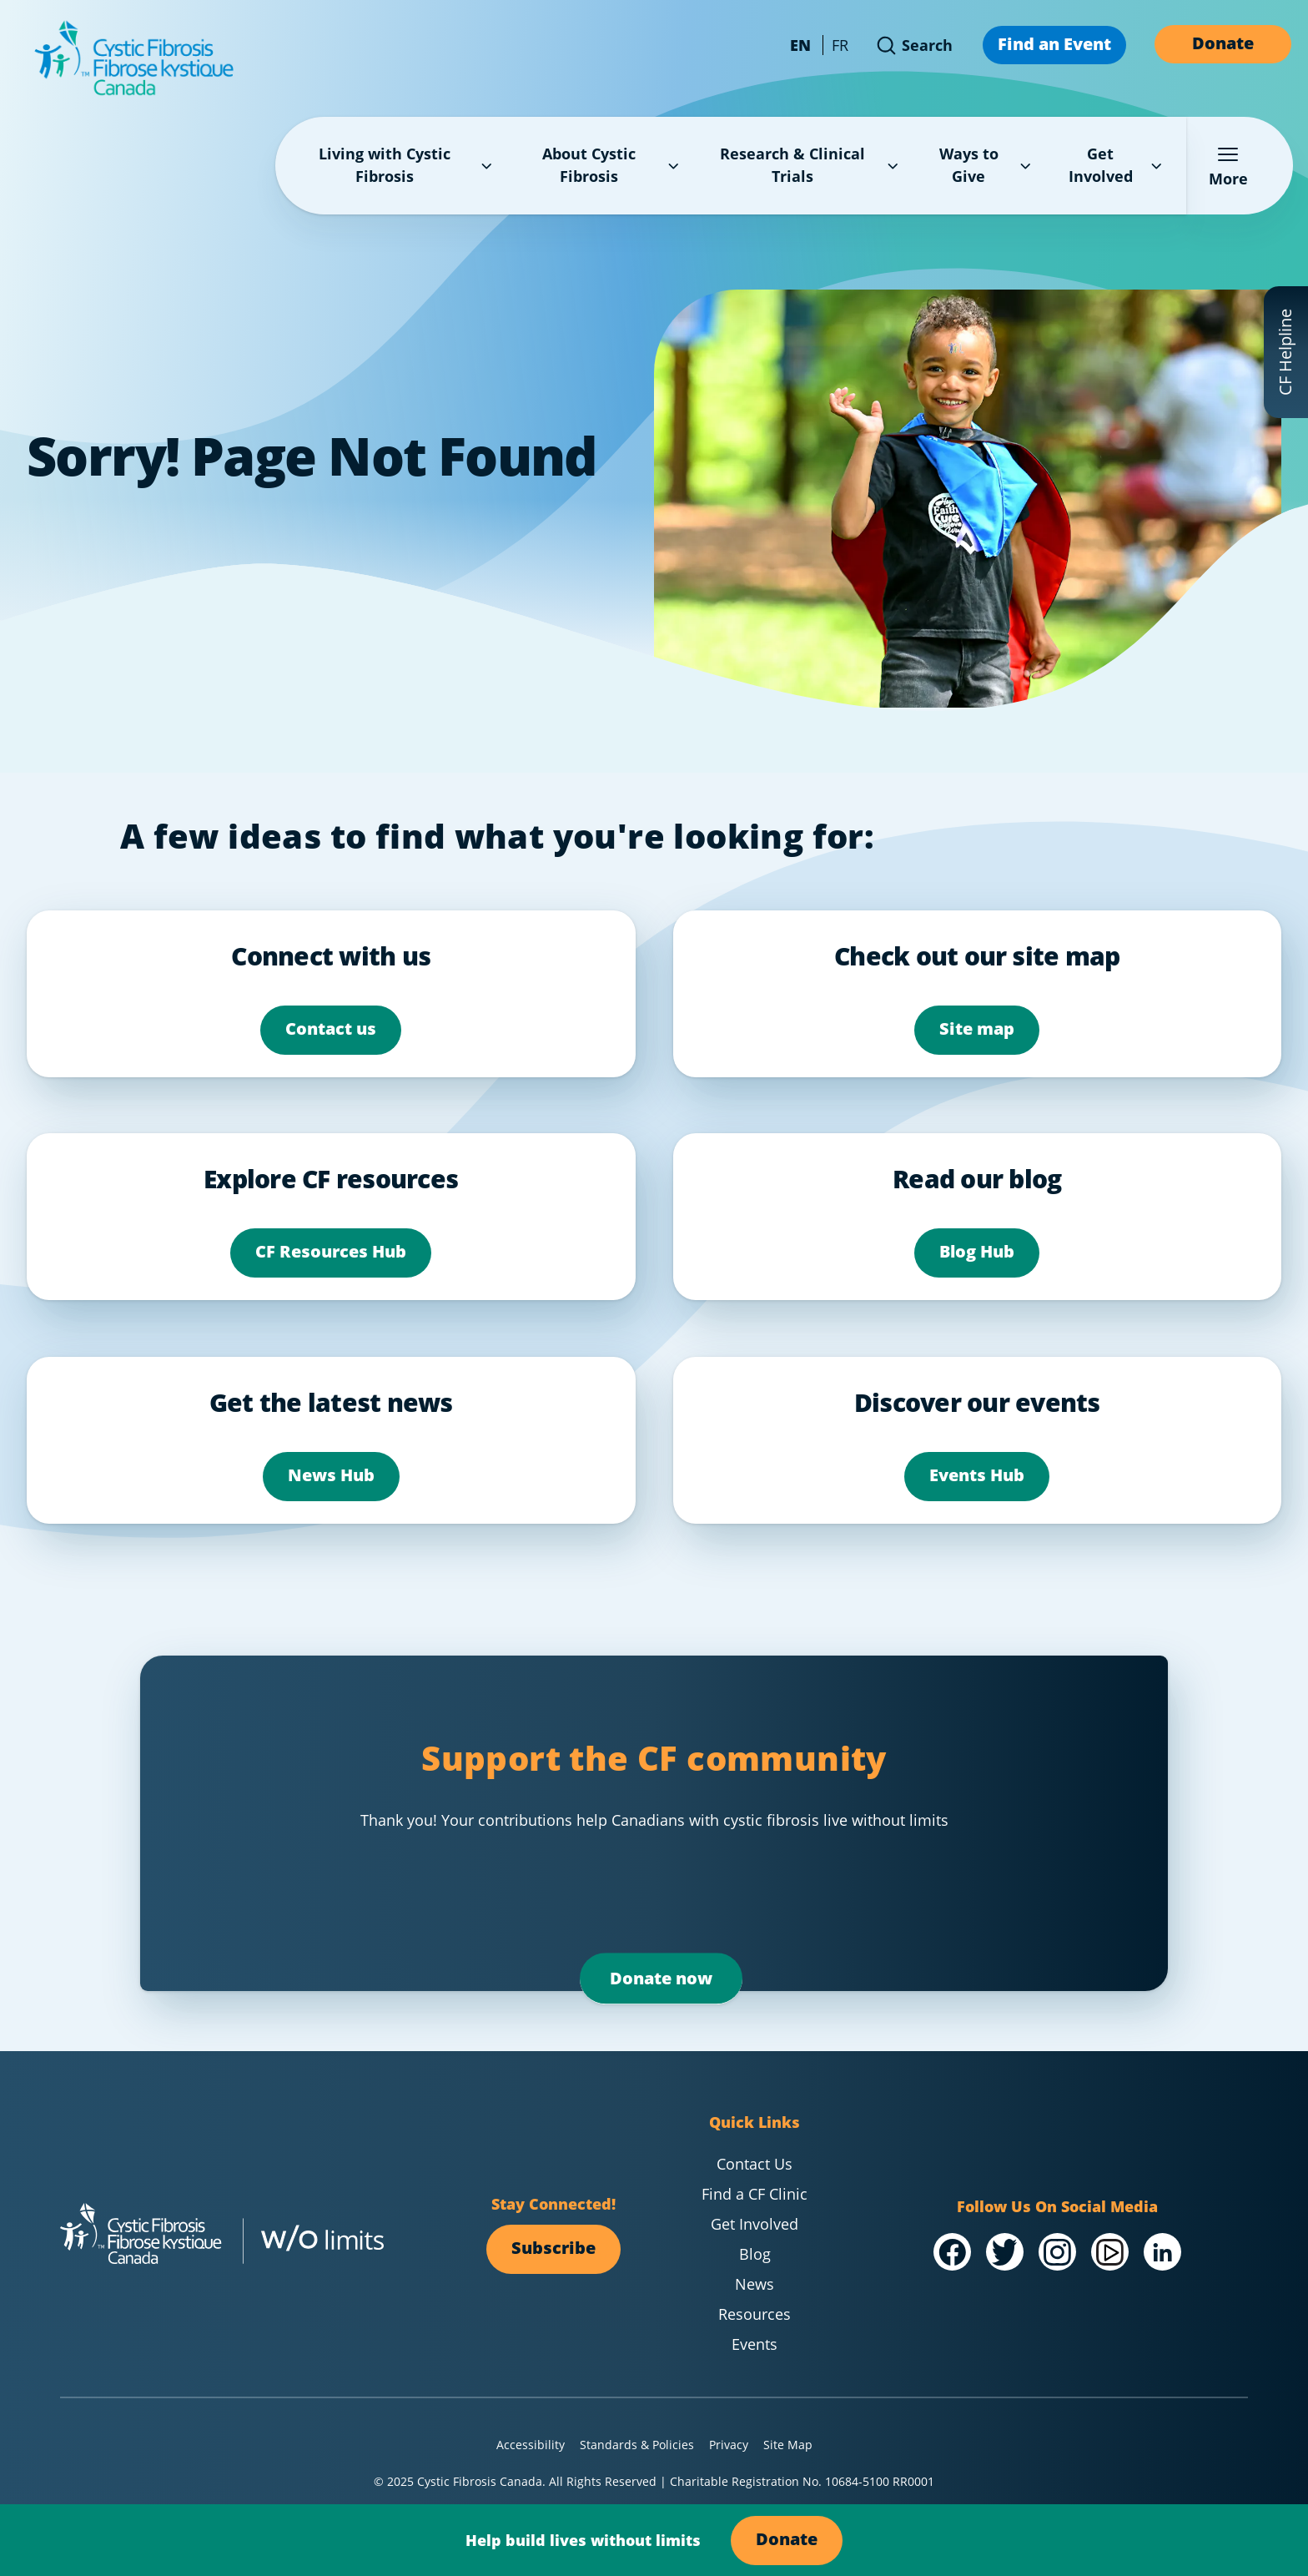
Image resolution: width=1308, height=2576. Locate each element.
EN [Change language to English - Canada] (800, 45)
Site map (976, 1028)
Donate (1223, 43)
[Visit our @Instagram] (1057, 2252)
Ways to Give (987, 165)
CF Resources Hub (330, 1251)
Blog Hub (976, 1251)
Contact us (330, 1028)
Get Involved (1117, 165)
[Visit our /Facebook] (952, 2252)
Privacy (728, 2444)
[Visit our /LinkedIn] (1162, 2252)
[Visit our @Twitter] (1005, 2252)
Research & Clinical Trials (811, 165)
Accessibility (530, 2444)
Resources (754, 2314)
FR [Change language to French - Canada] (840, 45)
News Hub (331, 1475)
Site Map (787, 2444)
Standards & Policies (637, 2444)
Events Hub (976, 1475)
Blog (755, 2254)
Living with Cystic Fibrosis (407, 165)
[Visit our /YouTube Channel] (1110, 2252)
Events (754, 2344)
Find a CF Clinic (754, 2194)
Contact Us (754, 2164)
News (754, 2284)
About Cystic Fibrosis (612, 165)
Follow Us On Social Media (1057, 2206)
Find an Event (1054, 44)
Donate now (661, 1978)
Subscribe (553, 2247)
